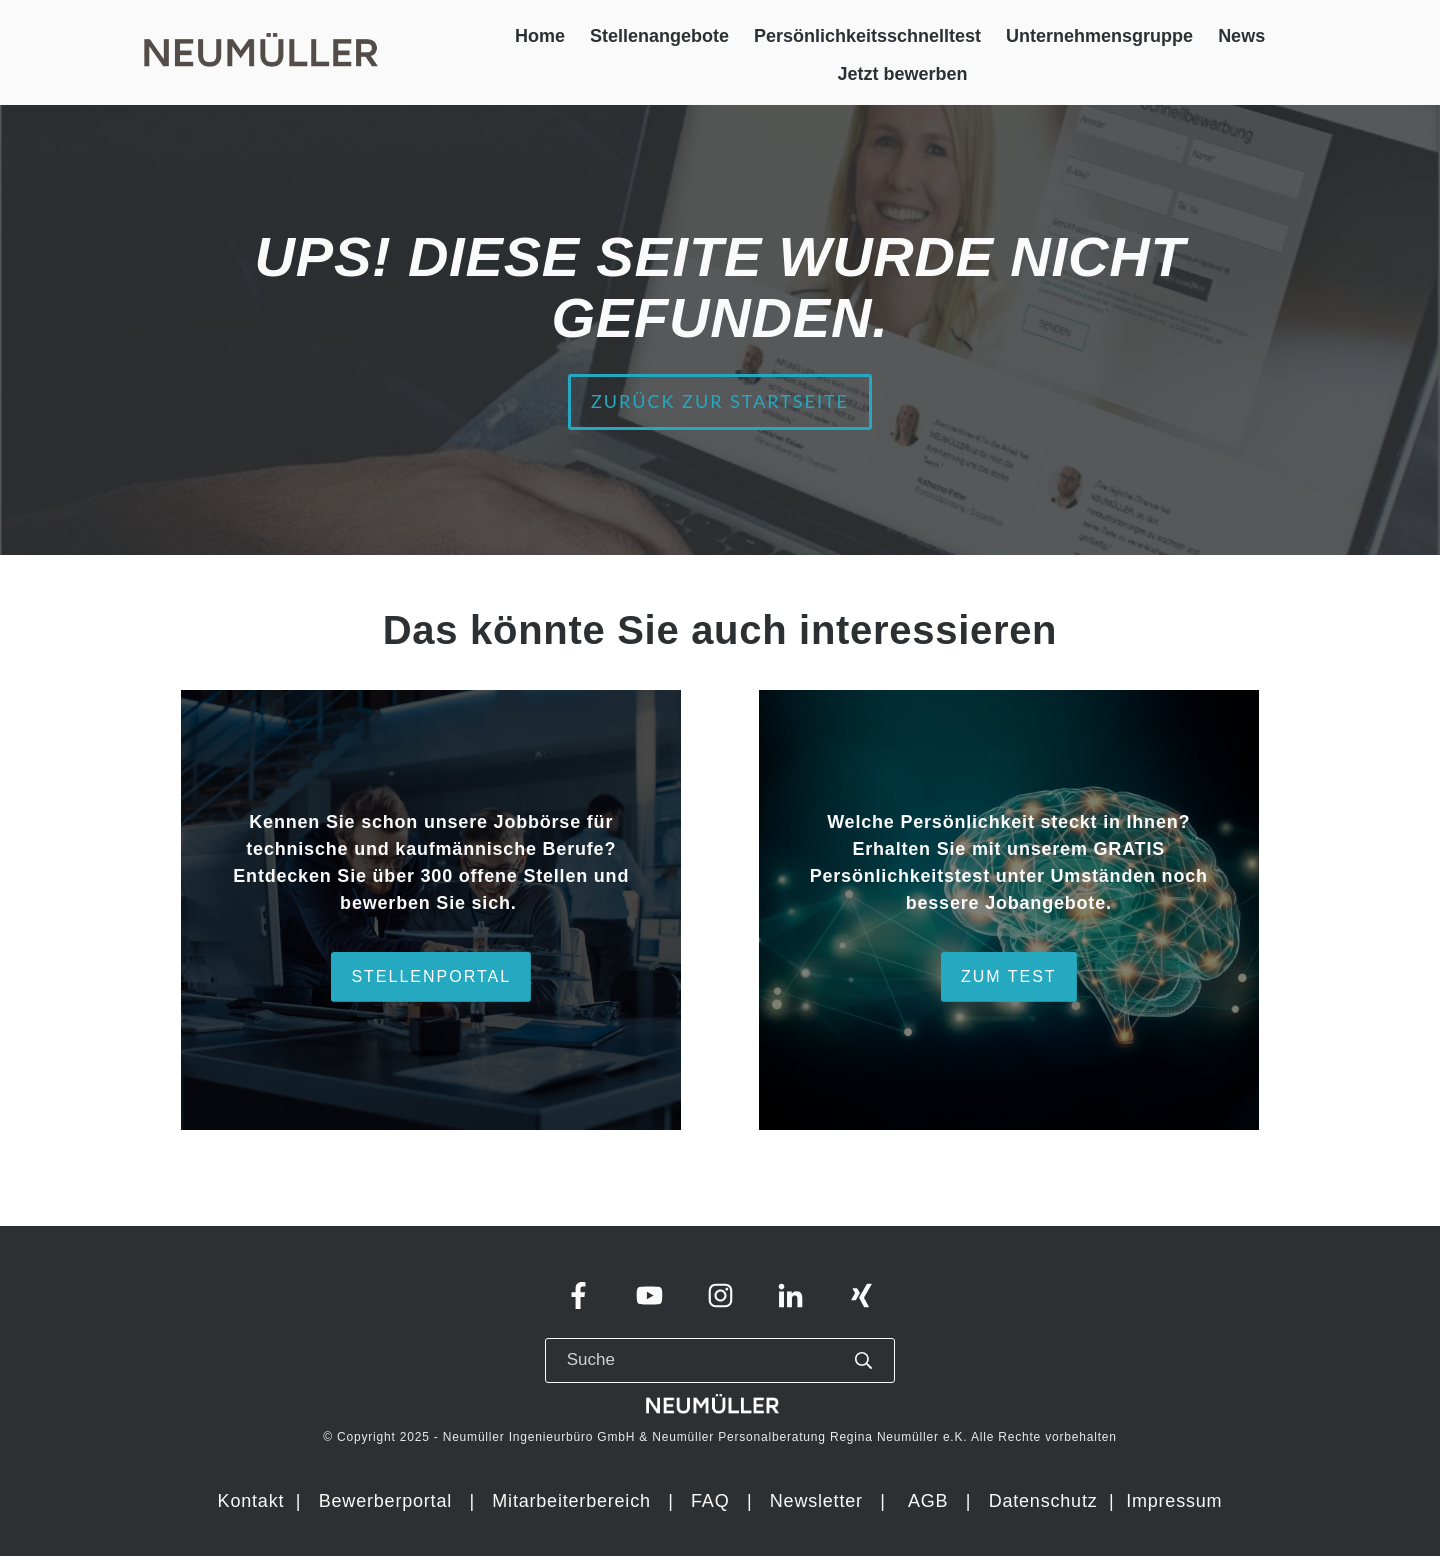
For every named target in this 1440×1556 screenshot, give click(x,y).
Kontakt (251, 1501)
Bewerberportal (385, 1501)
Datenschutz (1046, 1501)
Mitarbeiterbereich (574, 1501)
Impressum (1174, 1501)
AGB (928, 1501)
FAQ (710, 1501)
